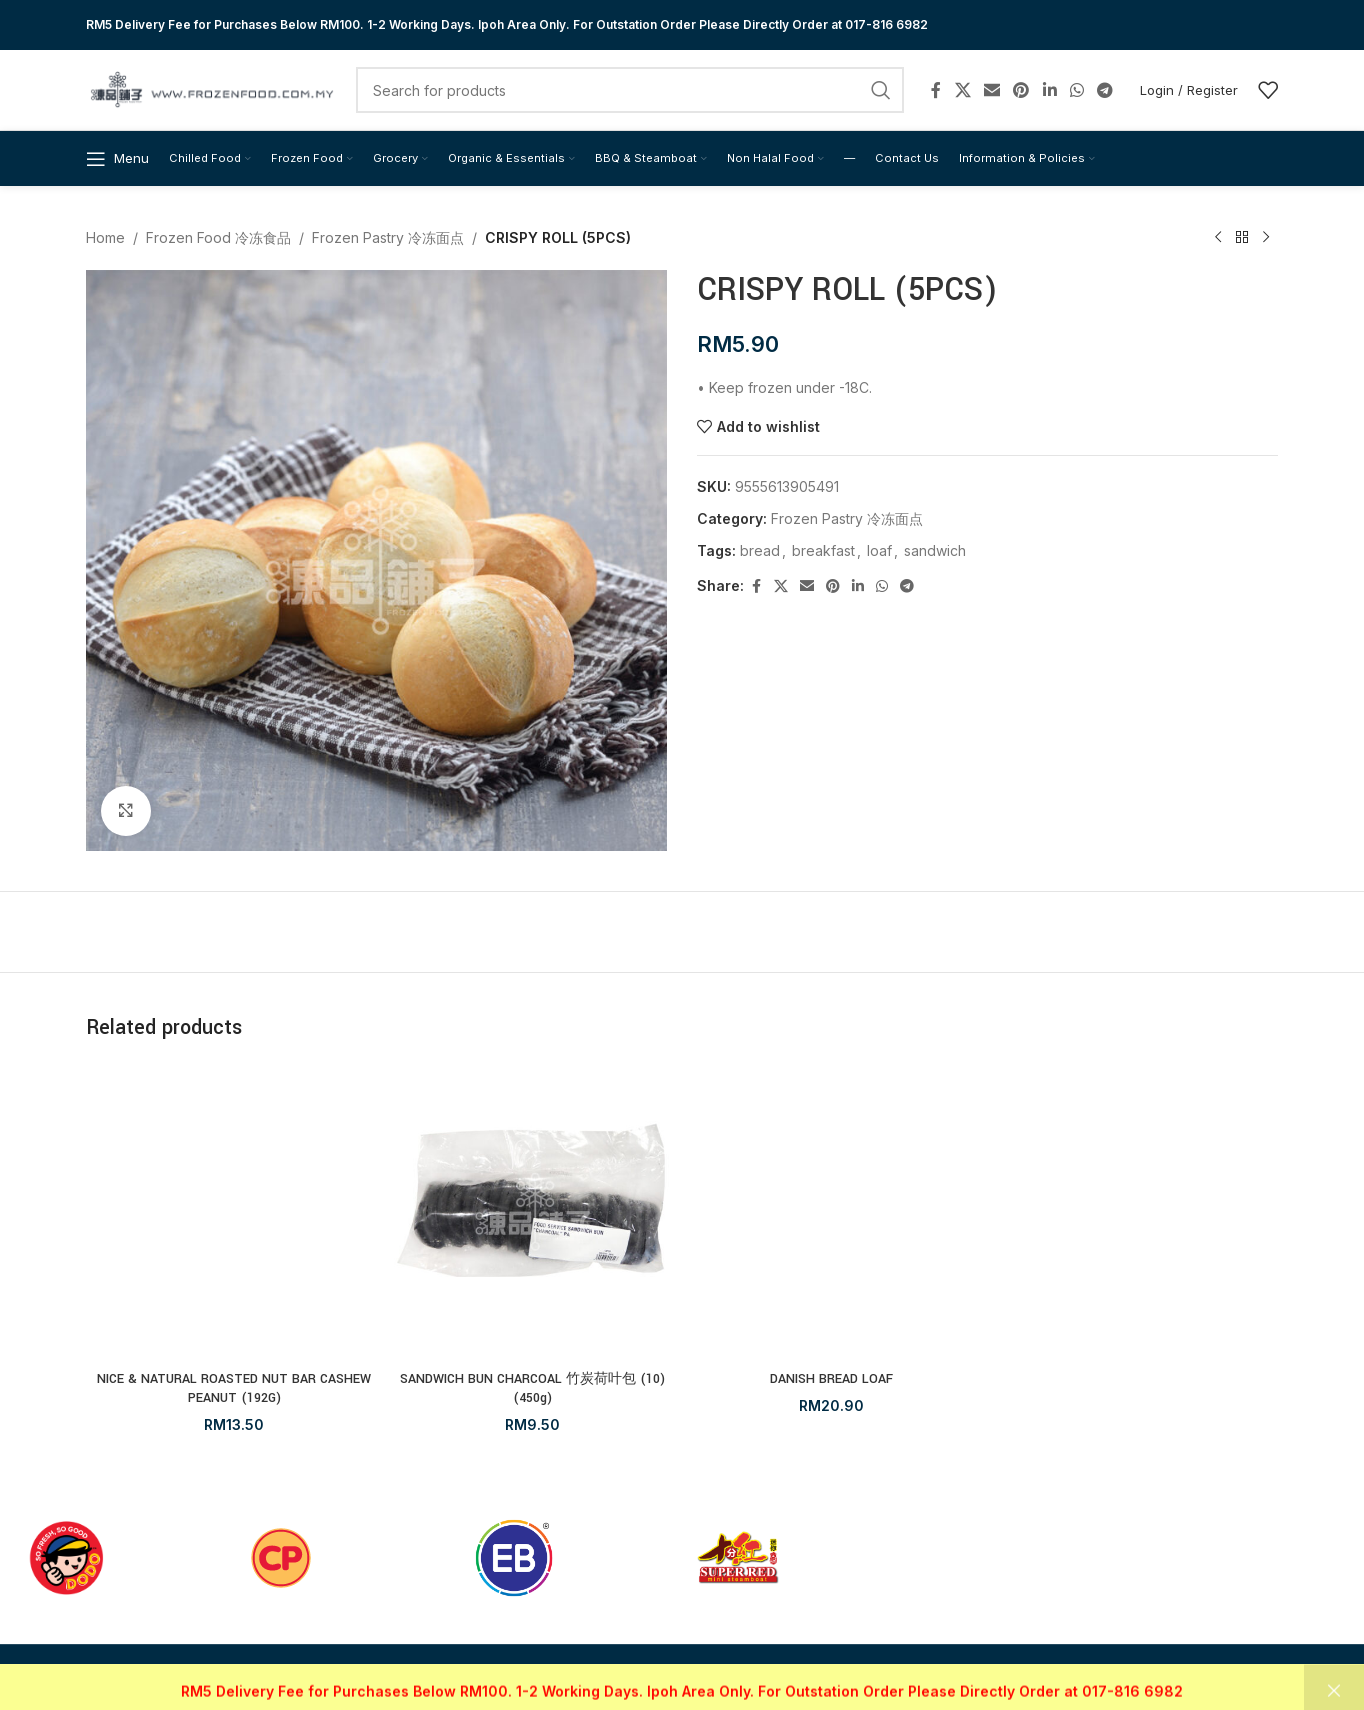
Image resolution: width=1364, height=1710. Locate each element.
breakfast (823, 550)
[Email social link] (991, 90)
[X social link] (962, 90)
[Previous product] (1218, 238)
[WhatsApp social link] (1076, 90)
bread (760, 550)
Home (105, 237)
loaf (879, 550)
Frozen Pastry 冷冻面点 (388, 237)
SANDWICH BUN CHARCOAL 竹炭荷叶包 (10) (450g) (532, 1389)
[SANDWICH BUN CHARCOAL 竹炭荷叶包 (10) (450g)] (533, 1212)
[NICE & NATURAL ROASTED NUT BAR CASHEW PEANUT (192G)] (234, 1212)
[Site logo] (211, 88)
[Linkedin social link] (1049, 90)
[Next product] (1266, 238)
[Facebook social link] (936, 90)
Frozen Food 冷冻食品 (218, 237)
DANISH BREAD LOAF (831, 1379)
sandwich (935, 550)
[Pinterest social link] (1021, 90)
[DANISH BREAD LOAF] (831, 1212)
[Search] (630, 90)
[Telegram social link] (1105, 90)
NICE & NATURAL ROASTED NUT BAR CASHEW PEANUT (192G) (234, 1389)
